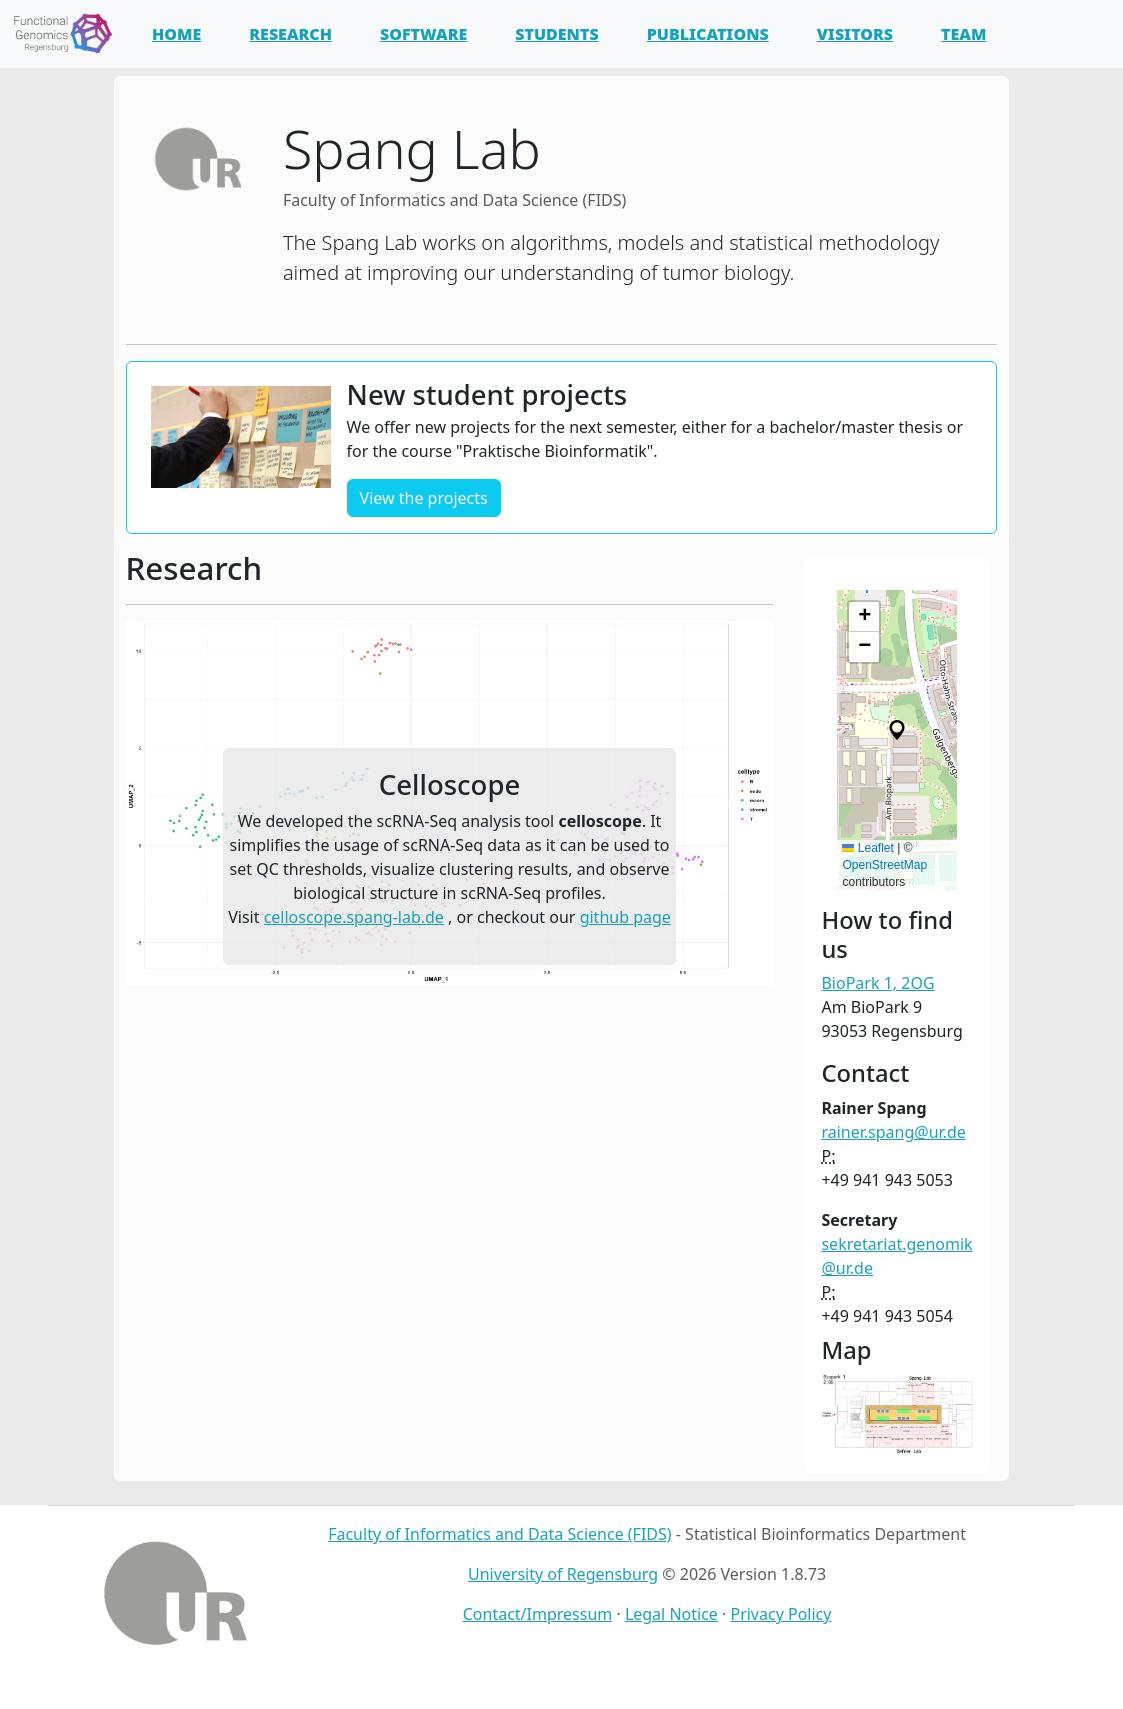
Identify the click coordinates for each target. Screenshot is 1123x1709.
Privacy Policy (780, 1614)
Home (176, 34)
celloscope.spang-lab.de (354, 917)
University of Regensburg (563, 1574)
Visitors (855, 34)
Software (423, 34)
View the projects (424, 498)
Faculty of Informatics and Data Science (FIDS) (499, 1534)
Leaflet (867, 848)
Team (963, 34)
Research (290, 34)
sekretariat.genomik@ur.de (896, 1256)
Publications (708, 34)
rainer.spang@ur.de (893, 1132)
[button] (174, 803)
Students (556, 34)
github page (625, 917)
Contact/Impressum (538, 1614)
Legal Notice (671, 1614)
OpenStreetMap (884, 865)
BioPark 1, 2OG (877, 983)
